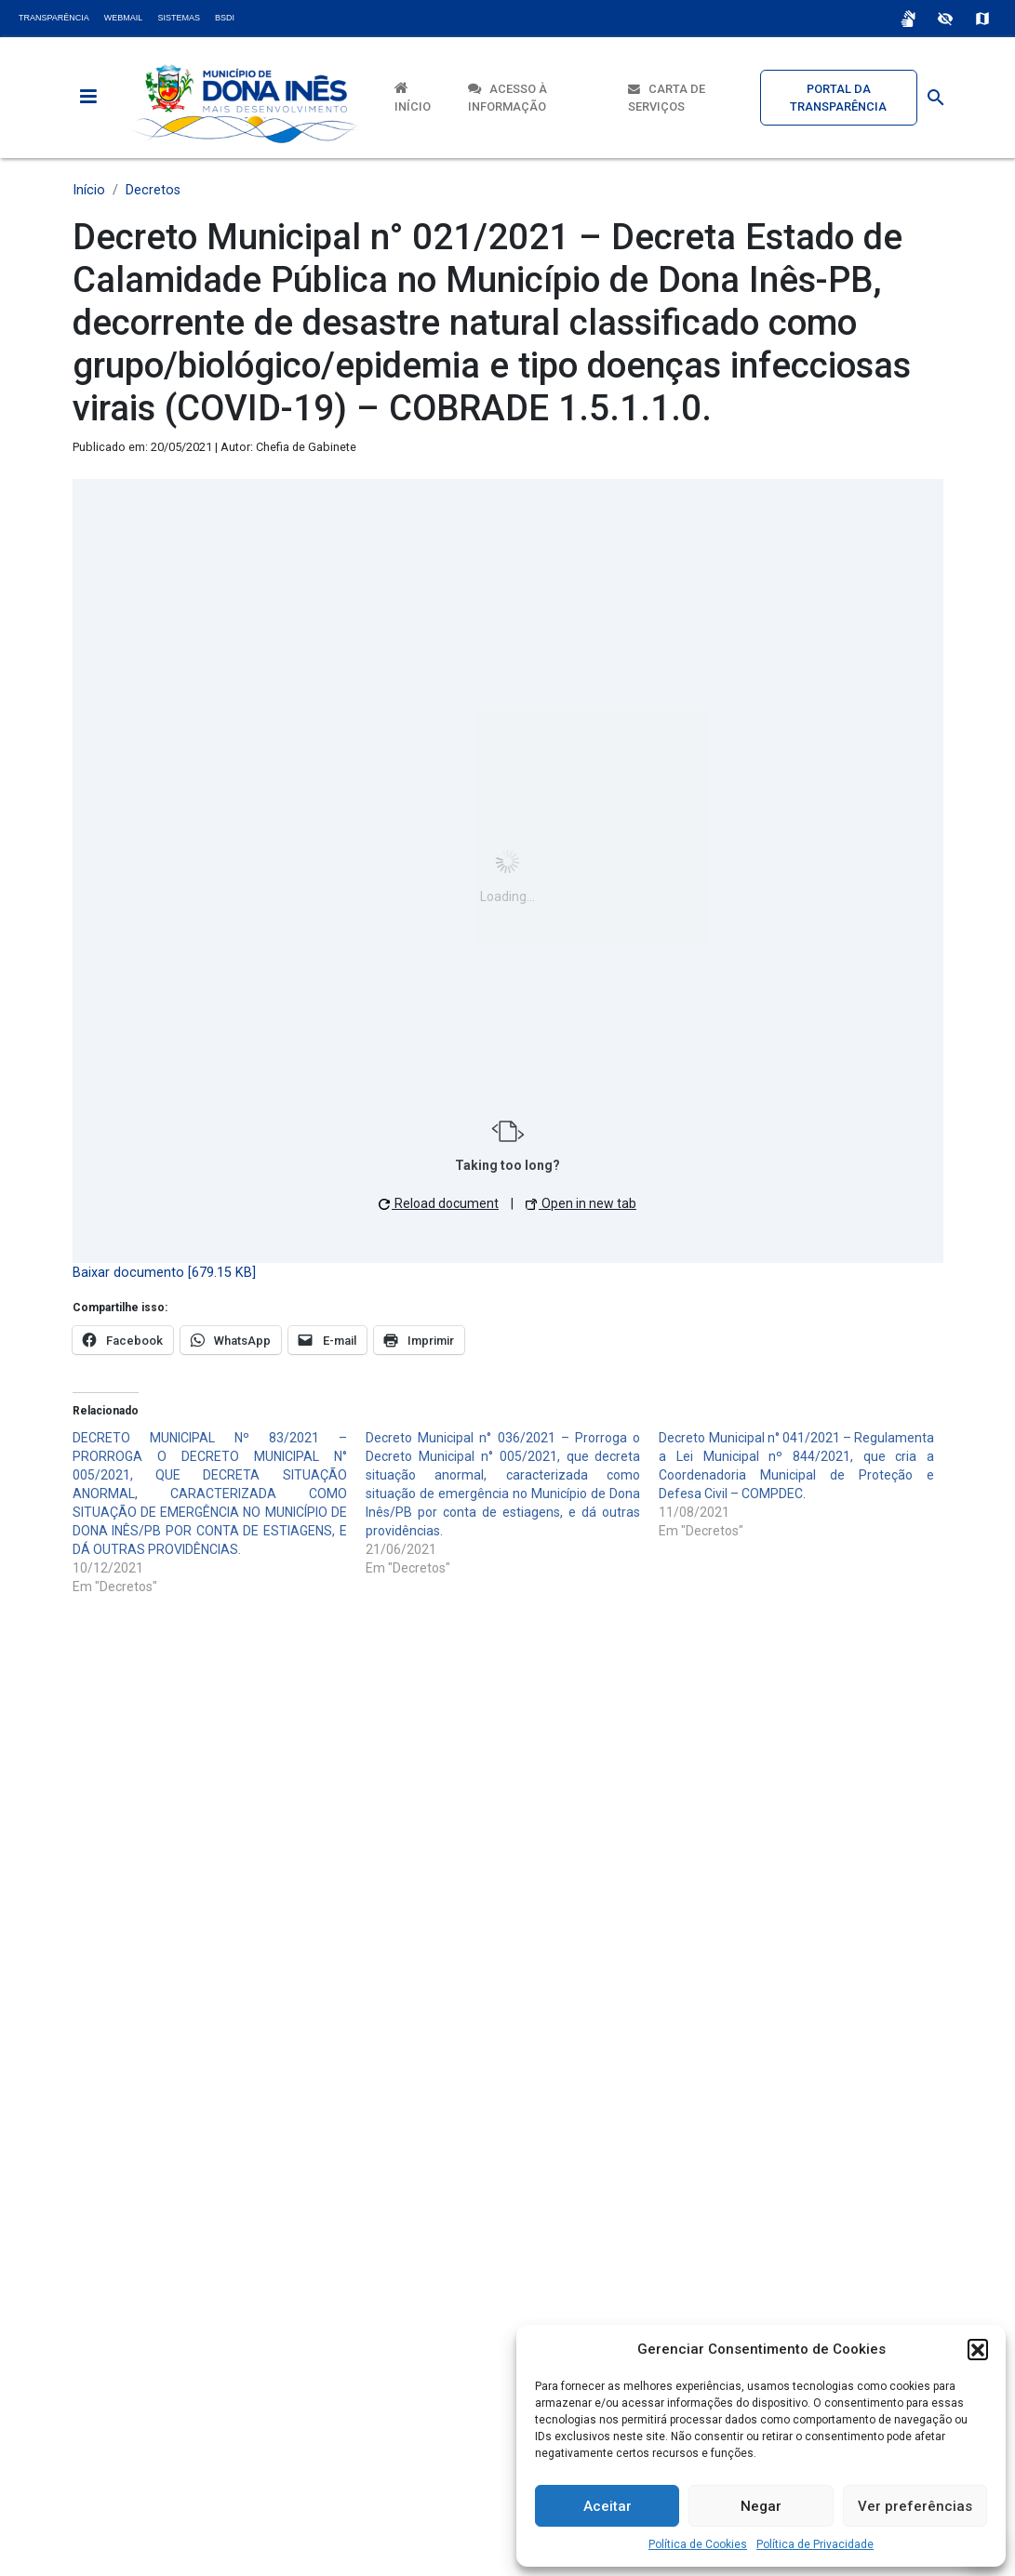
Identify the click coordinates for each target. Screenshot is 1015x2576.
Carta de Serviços (666, 97)
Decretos (153, 190)
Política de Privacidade (815, 2544)
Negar (761, 2506)
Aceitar (607, 2506)
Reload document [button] (439, 1203)
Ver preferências (915, 2506)
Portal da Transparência (838, 97)
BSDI (224, 17)
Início (412, 96)
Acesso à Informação (507, 97)
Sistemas (178, 17)
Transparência (54, 17)
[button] (977, 2349)
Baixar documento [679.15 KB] (164, 1273)
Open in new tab (581, 1203)
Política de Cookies (697, 2544)
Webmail (123, 17)
